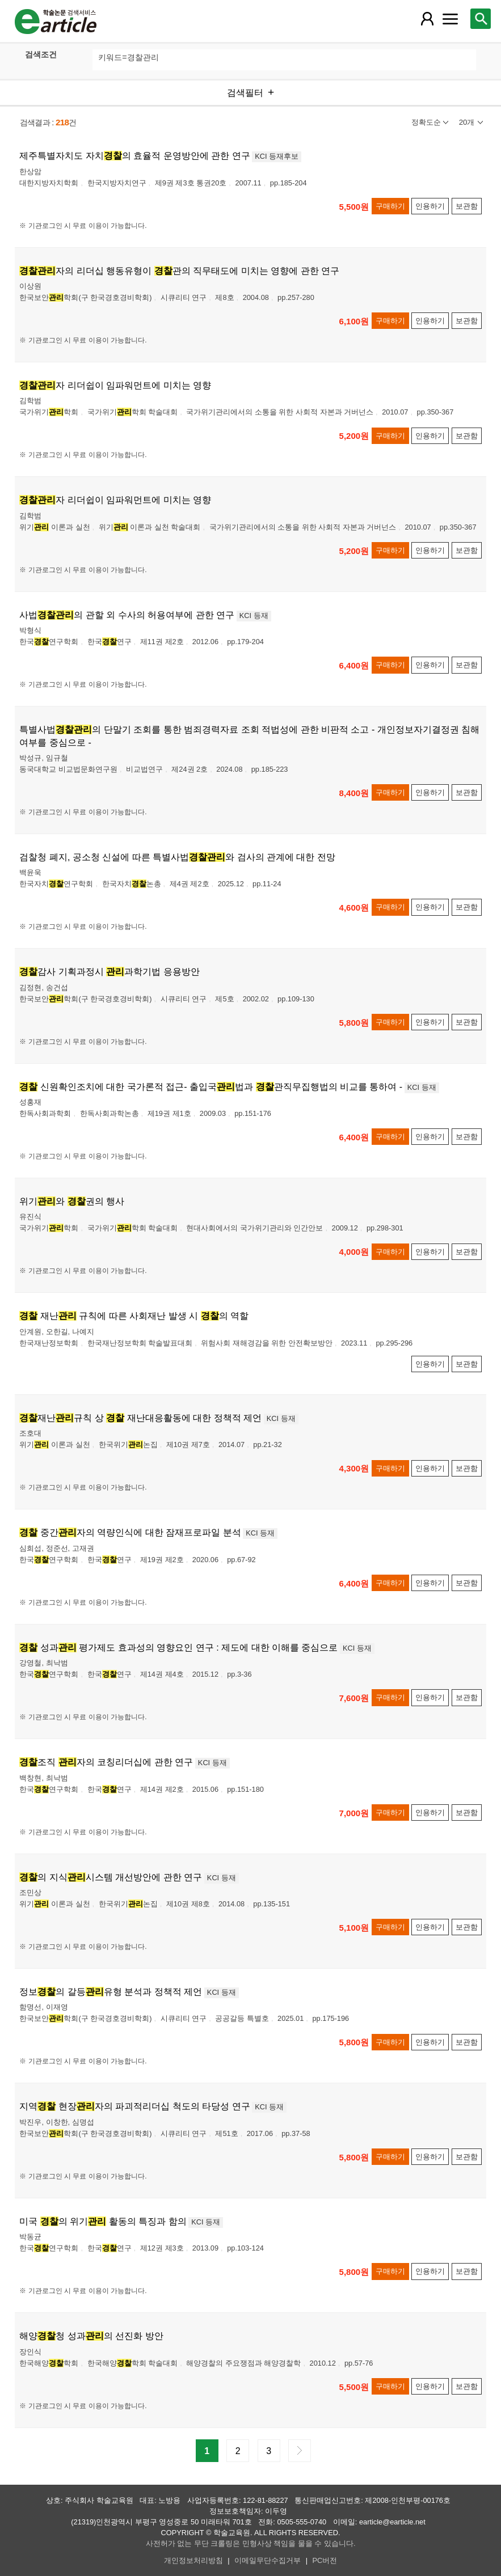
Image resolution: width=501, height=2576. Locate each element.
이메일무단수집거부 (267, 2560)
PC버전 (325, 2560)
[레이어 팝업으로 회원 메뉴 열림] (427, 19)
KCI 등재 (253, 615)
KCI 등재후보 (276, 156)
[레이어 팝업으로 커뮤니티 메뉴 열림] (450, 19)
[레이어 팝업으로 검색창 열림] (480, 19)
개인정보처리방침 (193, 2560)
